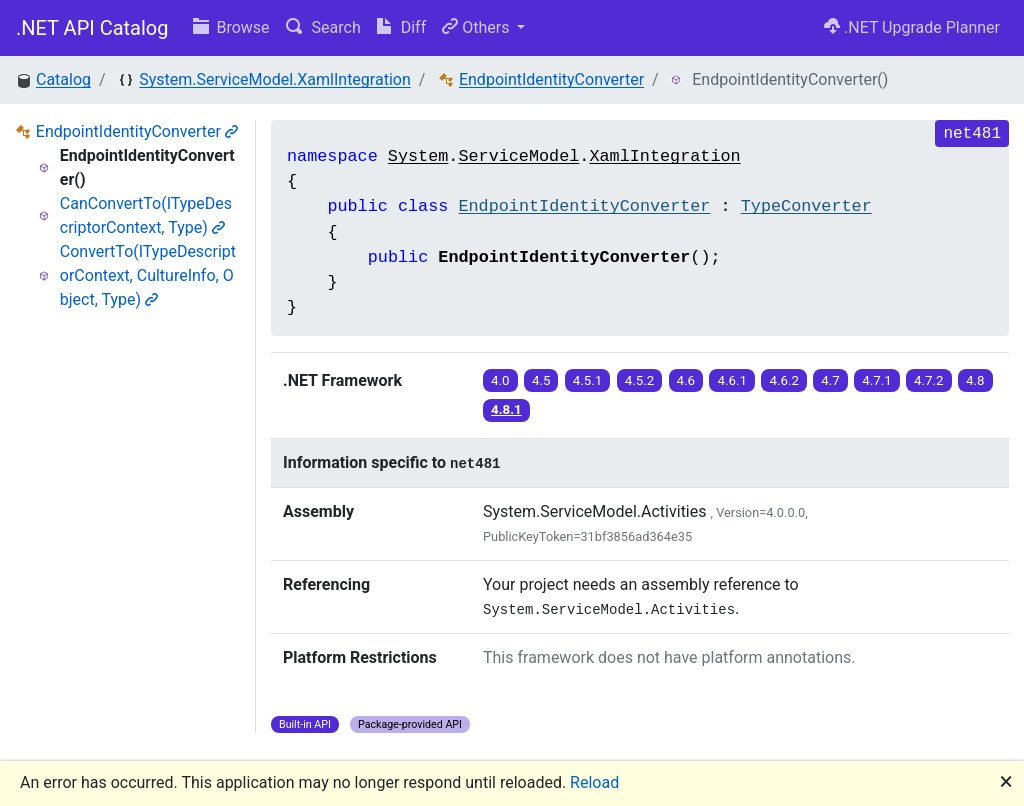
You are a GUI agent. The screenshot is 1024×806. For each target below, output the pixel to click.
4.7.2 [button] (929, 380)
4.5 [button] (541, 380)
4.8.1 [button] (506, 409)
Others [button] (477, 27)
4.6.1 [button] (732, 380)
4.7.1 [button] (877, 380)
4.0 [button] (500, 380)
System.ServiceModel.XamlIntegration (275, 79)
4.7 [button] (830, 380)
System (418, 156)
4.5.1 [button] (588, 380)
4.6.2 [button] (784, 380)
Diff (401, 27)
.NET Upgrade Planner (912, 27)
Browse (231, 27)
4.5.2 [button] (640, 380)
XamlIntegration (664, 156)
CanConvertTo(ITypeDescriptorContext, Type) (146, 215)
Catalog (63, 79)
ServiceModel (518, 156)
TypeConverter (806, 206)
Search (323, 27)
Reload (594, 782)
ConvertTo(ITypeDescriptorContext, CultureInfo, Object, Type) (148, 275)
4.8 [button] (975, 380)
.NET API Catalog (92, 28)
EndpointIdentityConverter (551, 79)
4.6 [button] (686, 380)
